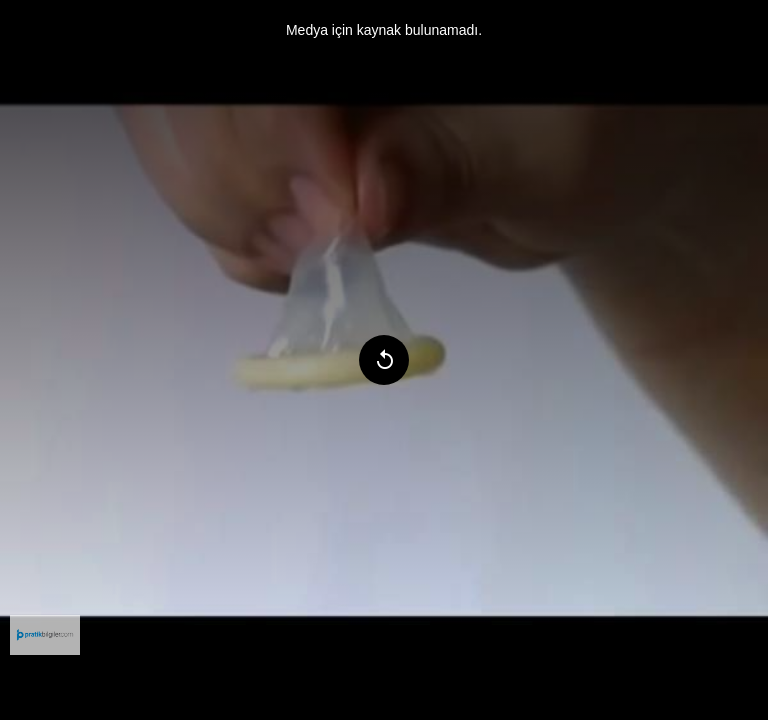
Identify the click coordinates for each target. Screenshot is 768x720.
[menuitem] (45, 635)
